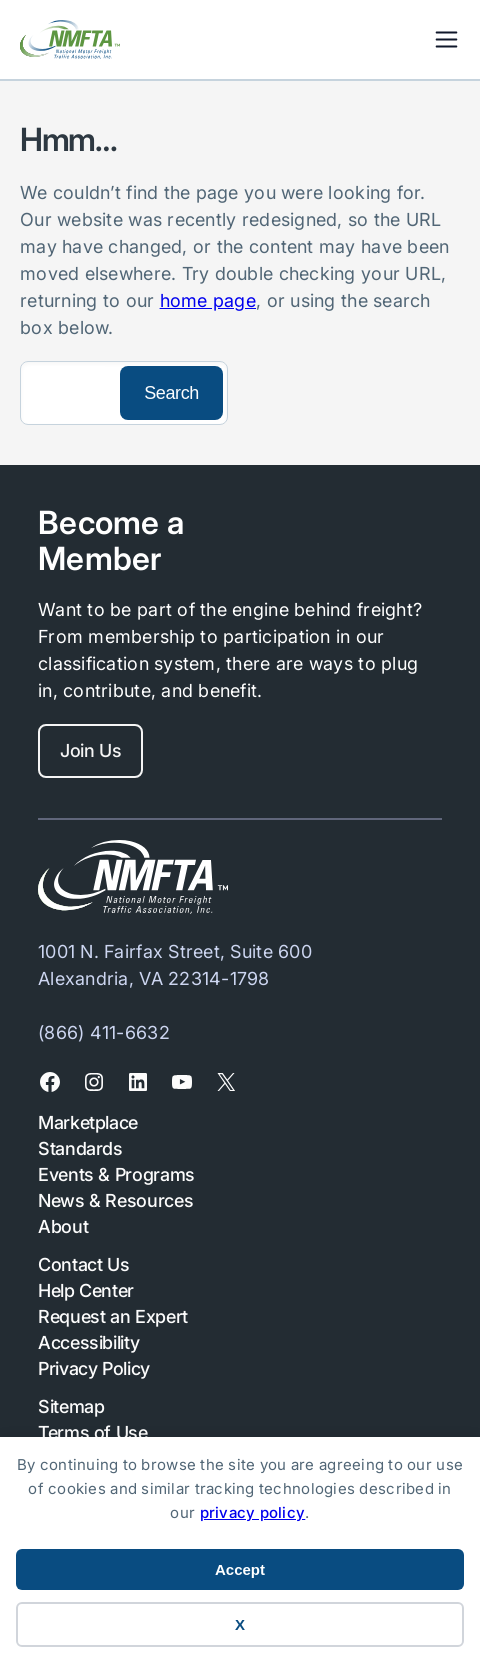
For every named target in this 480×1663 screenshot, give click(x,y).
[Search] (68, 393)
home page (208, 300)
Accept (240, 1569)
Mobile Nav (446, 39)
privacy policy (253, 1512)
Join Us (90, 750)
